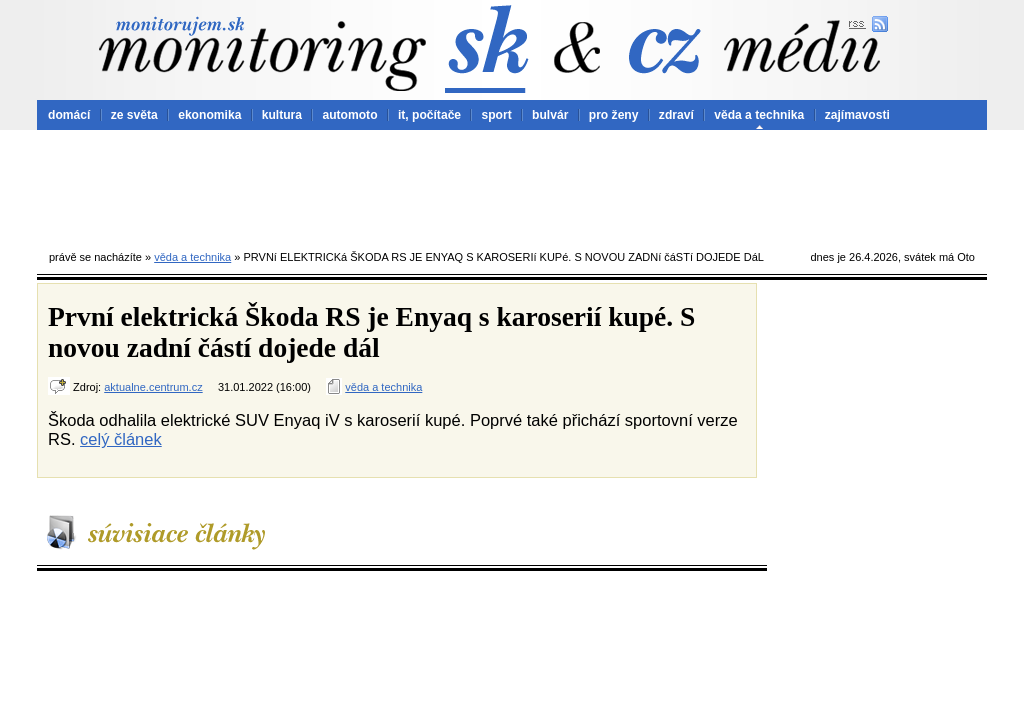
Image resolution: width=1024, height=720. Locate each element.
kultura (282, 115)
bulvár (550, 115)
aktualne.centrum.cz (153, 387)
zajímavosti (857, 115)
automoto (349, 115)
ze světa (134, 115)
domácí (69, 115)
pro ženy (614, 115)
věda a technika (759, 115)
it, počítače (429, 115)
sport (496, 115)
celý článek (121, 439)
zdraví (676, 115)
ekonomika (209, 115)
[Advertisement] (512, 185)
